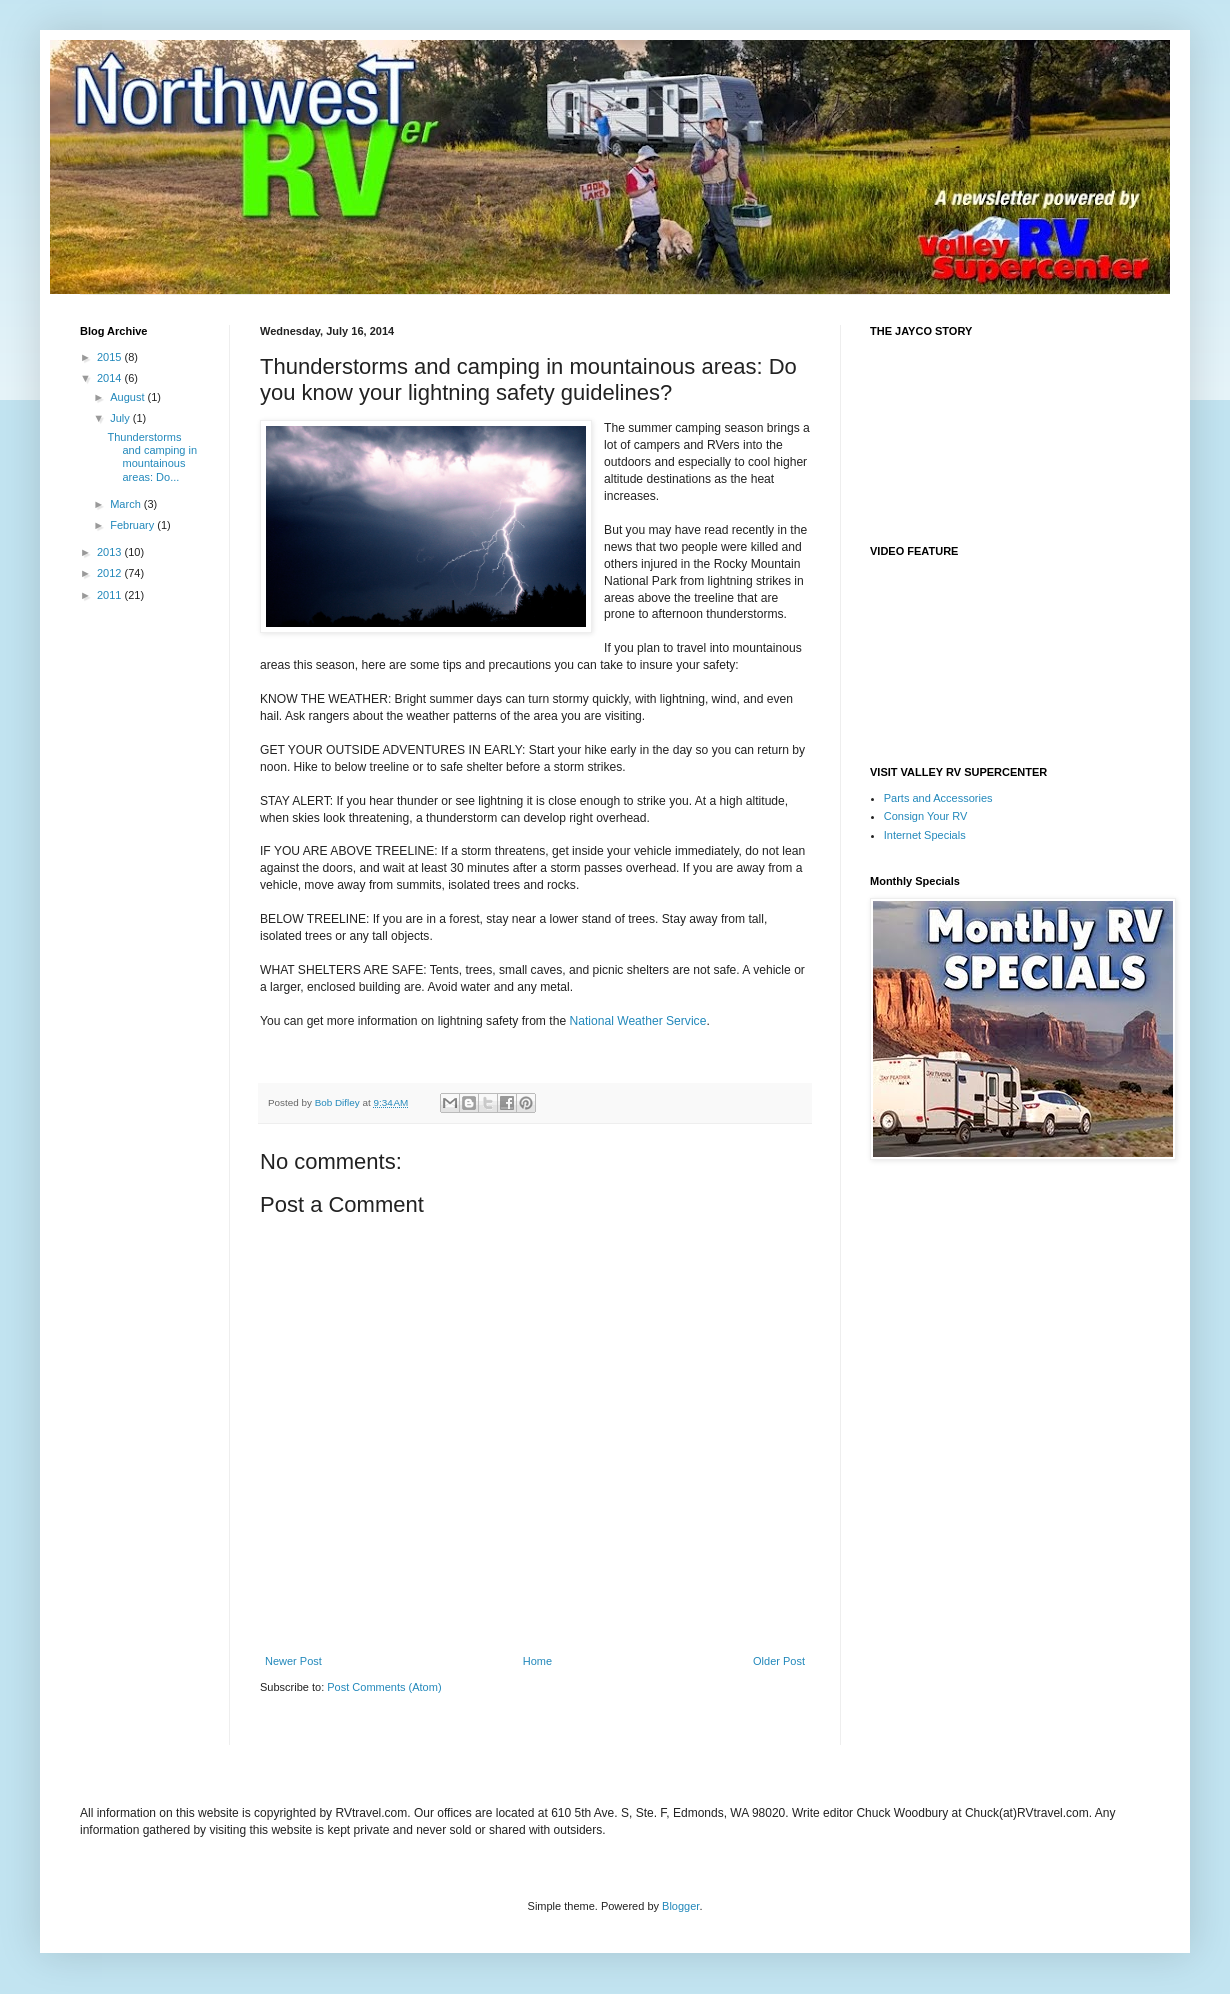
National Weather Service (637, 1021)
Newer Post (293, 1661)
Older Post (779, 1661)
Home (537, 1661)
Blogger (680, 1906)
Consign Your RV (926, 816)
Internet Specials (925, 835)
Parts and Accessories (938, 798)
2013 (111, 552)
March (127, 504)
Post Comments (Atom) (384, 1687)
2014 (111, 378)
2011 (111, 595)
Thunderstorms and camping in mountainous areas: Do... (152, 457)
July (121, 418)
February (133, 525)
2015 (111, 357)
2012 (111, 573)
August (128, 397)
